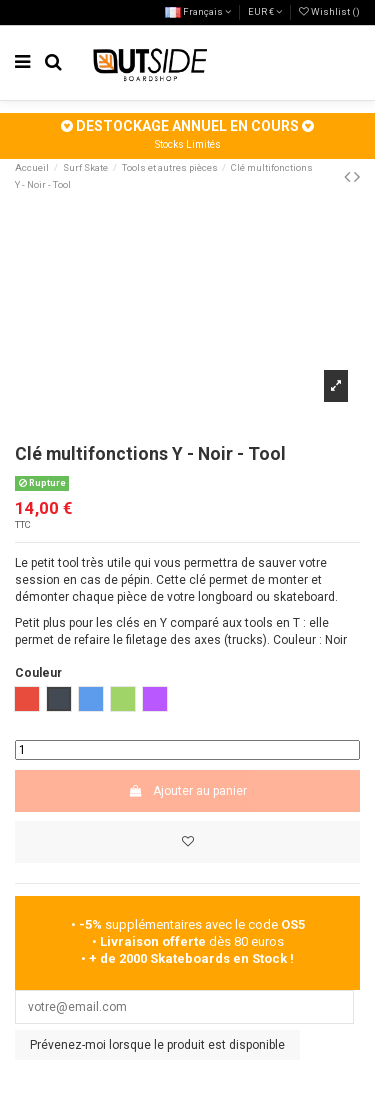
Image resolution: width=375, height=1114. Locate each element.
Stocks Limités (188, 144)
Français (198, 11)
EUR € (265, 11)
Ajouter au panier (187, 791)
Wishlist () (329, 11)
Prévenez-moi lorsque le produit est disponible (157, 1045)
